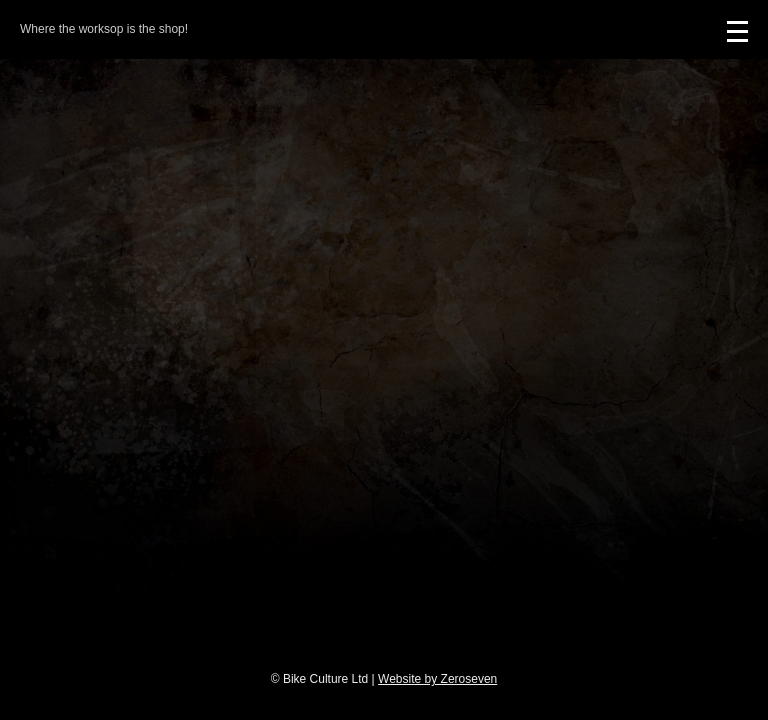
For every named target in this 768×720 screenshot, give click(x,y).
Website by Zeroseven (437, 679)
